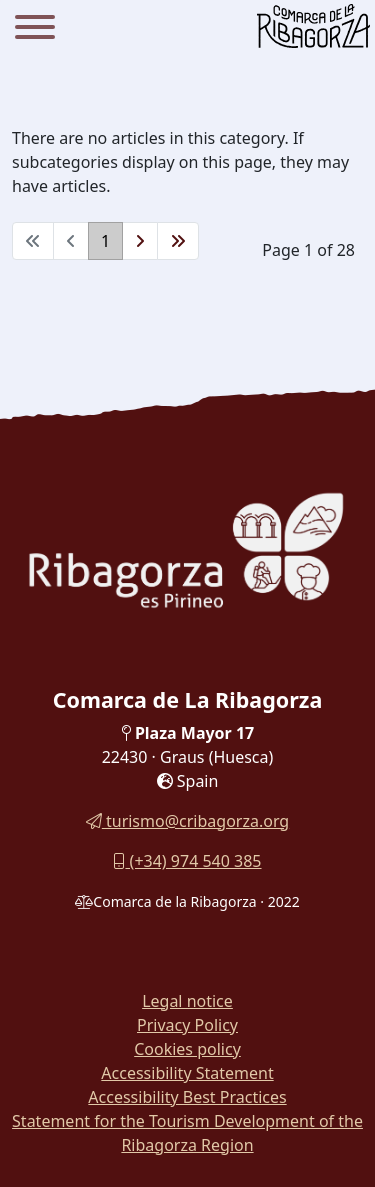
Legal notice (187, 1001)
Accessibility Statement (187, 1073)
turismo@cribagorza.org (187, 821)
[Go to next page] (140, 241)
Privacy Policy (187, 1025)
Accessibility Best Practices (187, 1097)
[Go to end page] (178, 241)
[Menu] (35, 30)
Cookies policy (187, 1049)
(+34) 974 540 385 (187, 861)
